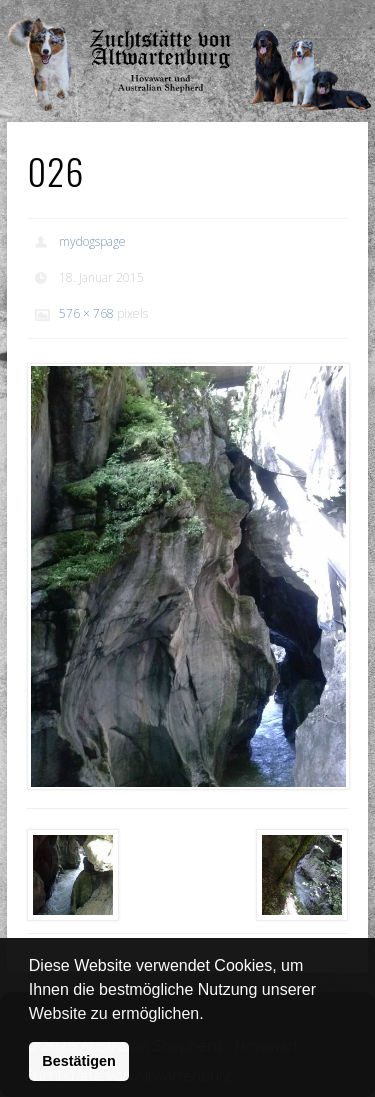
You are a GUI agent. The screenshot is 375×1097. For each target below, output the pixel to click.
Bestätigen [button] (79, 1061)
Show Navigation (303, 20)
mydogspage (92, 241)
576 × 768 (86, 313)
